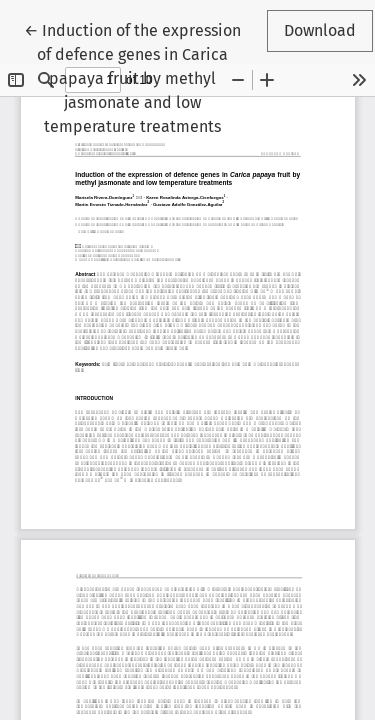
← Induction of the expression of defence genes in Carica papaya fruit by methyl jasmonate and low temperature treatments (132, 77)
